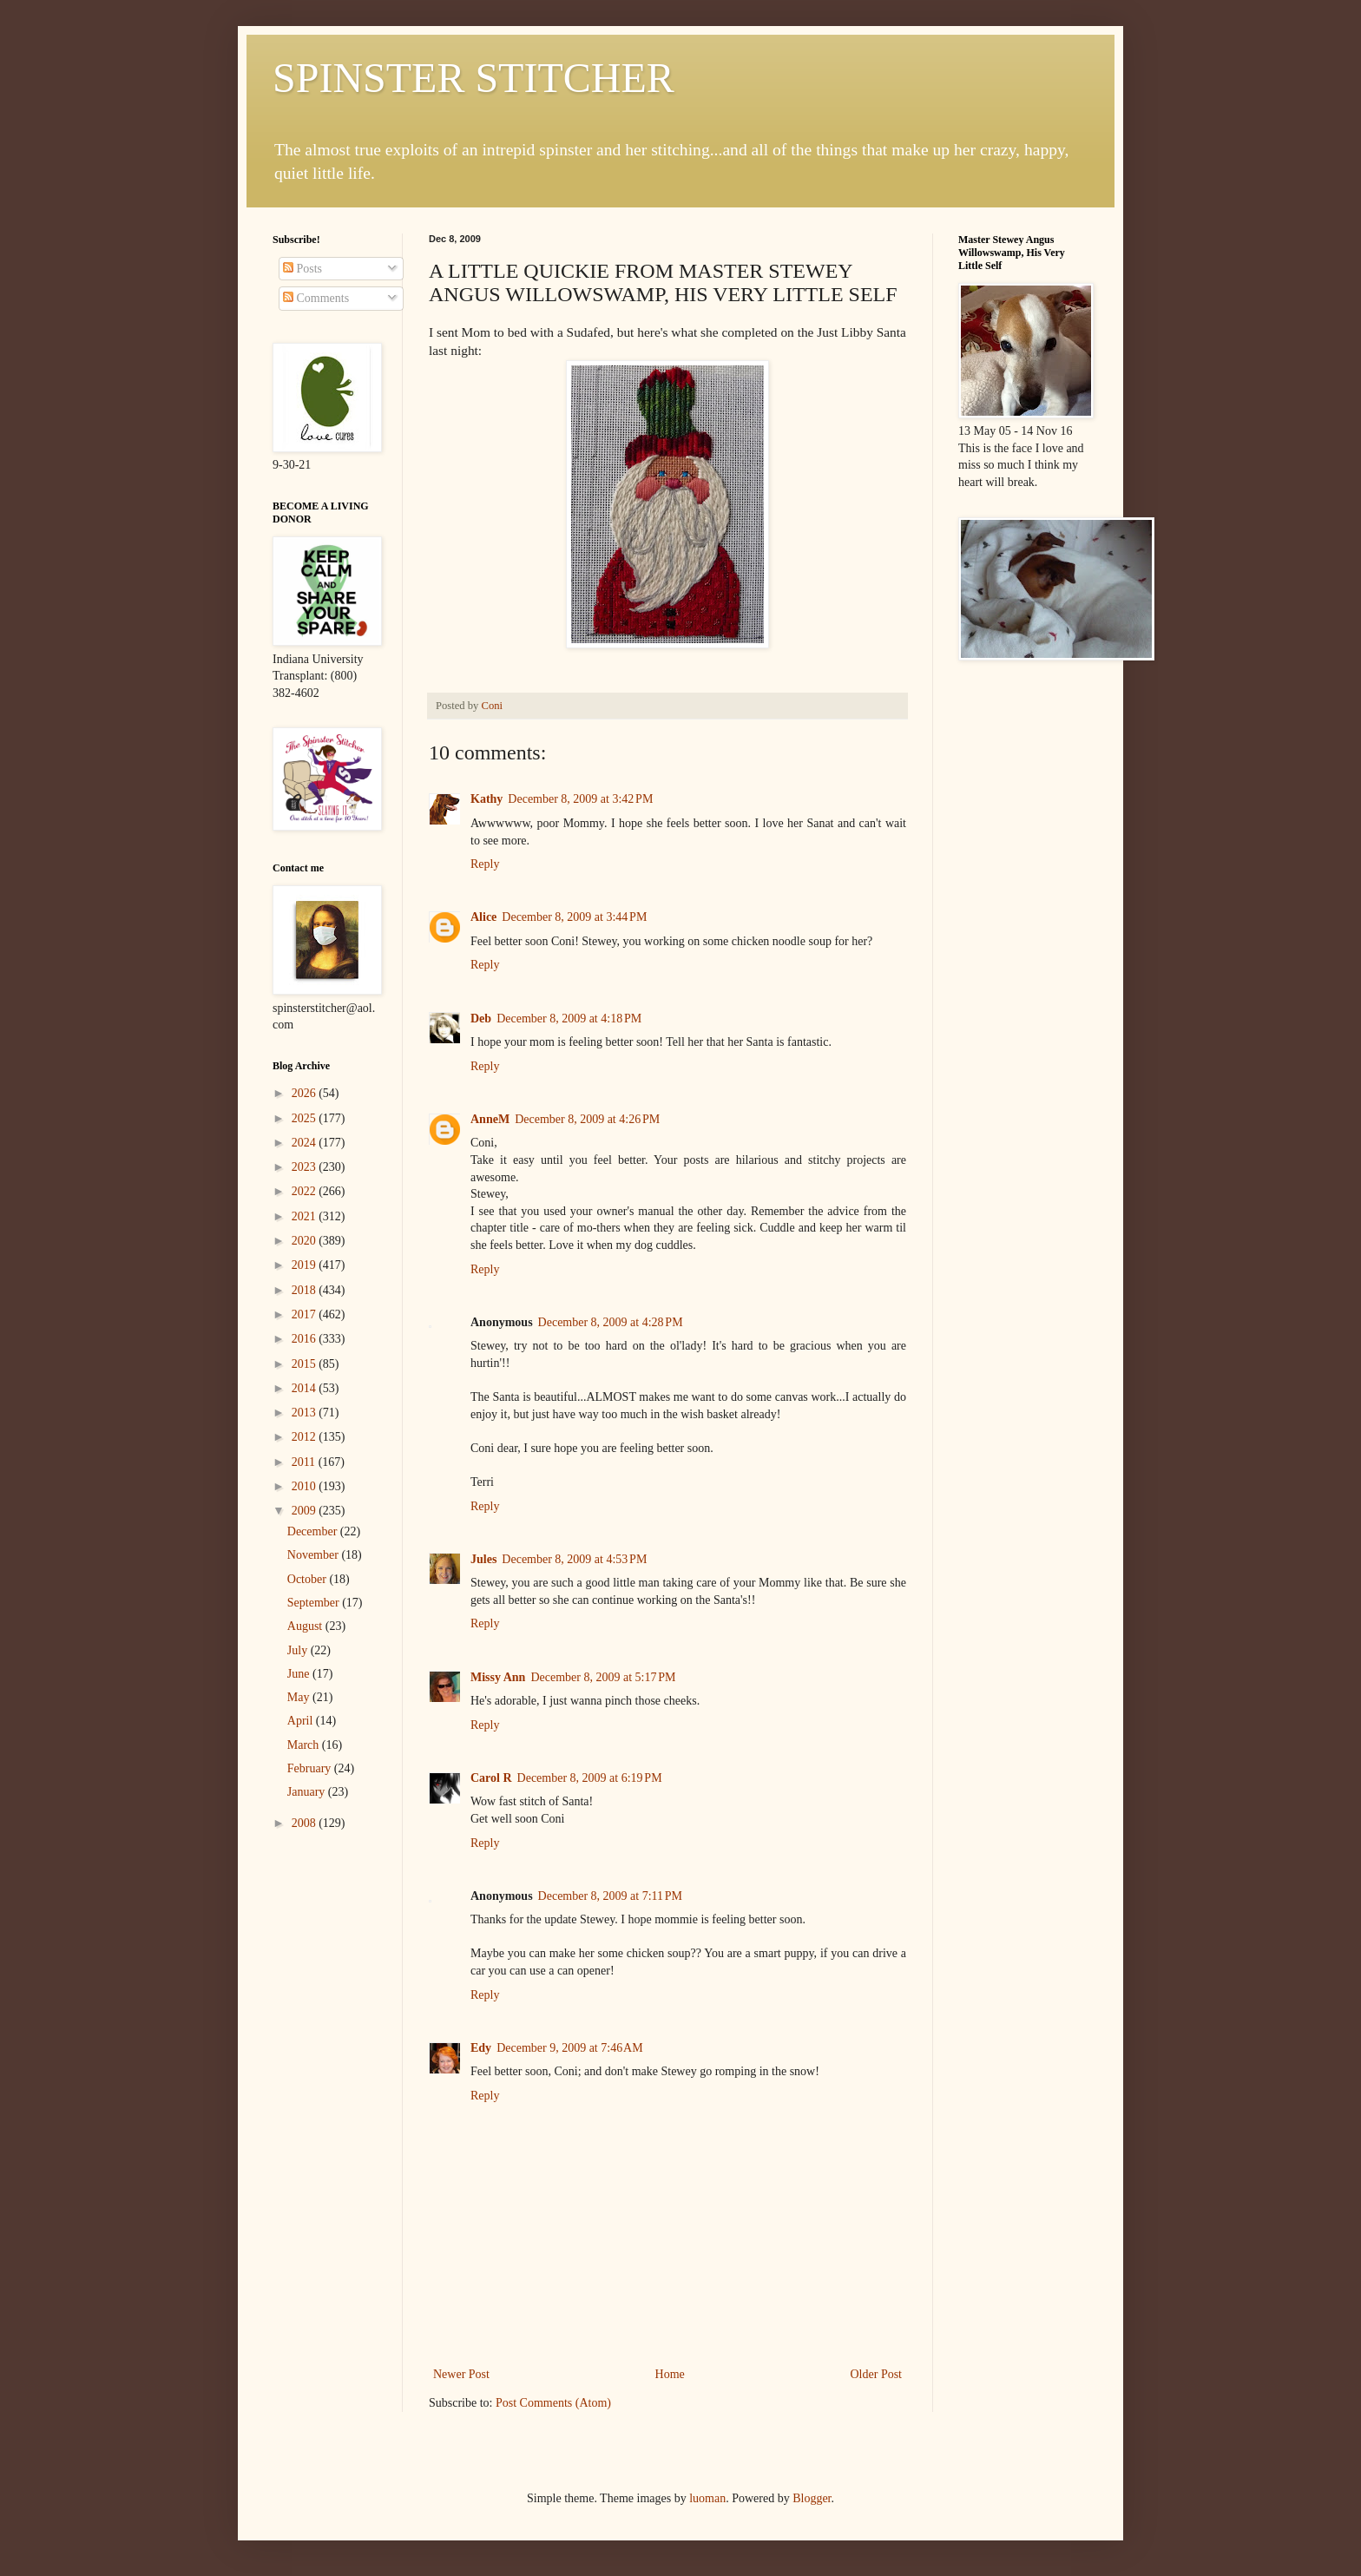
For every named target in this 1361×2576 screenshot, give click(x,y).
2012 (305, 1436)
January (307, 1791)
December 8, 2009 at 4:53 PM (574, 1559)
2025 (305, 1118)
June (299, 1673)
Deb (480, 1018)
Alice (483, 916)
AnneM (490, 1119)
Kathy (486, 798)
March (304, 1744)
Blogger (811, 2498)
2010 (305, 1486)
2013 (305, 1412)
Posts (302, 268)
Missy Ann (497, 1677)
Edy (480, 2047)
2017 (305, 1314)
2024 (305, 1142)
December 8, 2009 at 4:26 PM (587, 1119)
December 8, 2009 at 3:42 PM (580, 798)
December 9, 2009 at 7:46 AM (569, 2047)
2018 (305, 1290)
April (301, 1720)
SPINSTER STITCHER (473, 78)
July (299, 1650)
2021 (305, 1216)
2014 (305, 1388)
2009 (305, 1510)
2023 (305, 1166)
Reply (484, 864)
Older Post (877, 2374)
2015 (305, 1363)
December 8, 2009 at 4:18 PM (568, 1018)
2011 (305, 1462)
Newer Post (461, 2374)
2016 (305, 1338)
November (314, 1554)
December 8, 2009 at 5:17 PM (602, 1677)
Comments (316, 298)
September (314, 1602)
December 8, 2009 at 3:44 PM (574, 916)
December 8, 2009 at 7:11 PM (610, 1895)
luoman (707, 2498)
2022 (305, 1191)
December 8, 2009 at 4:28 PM (610, 1322)
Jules (483, 1559)
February (310, 1768)
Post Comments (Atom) (553, 2402)
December (313, 1531)
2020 (305, 1240)
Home (670, 2374)
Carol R (491, 1777)
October (308, 1579)
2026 (305, 1093)
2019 (305, 1265)
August (306, 1626)
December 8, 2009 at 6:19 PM (589, 1777)
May (299, 1697)
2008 (305, 1823)
